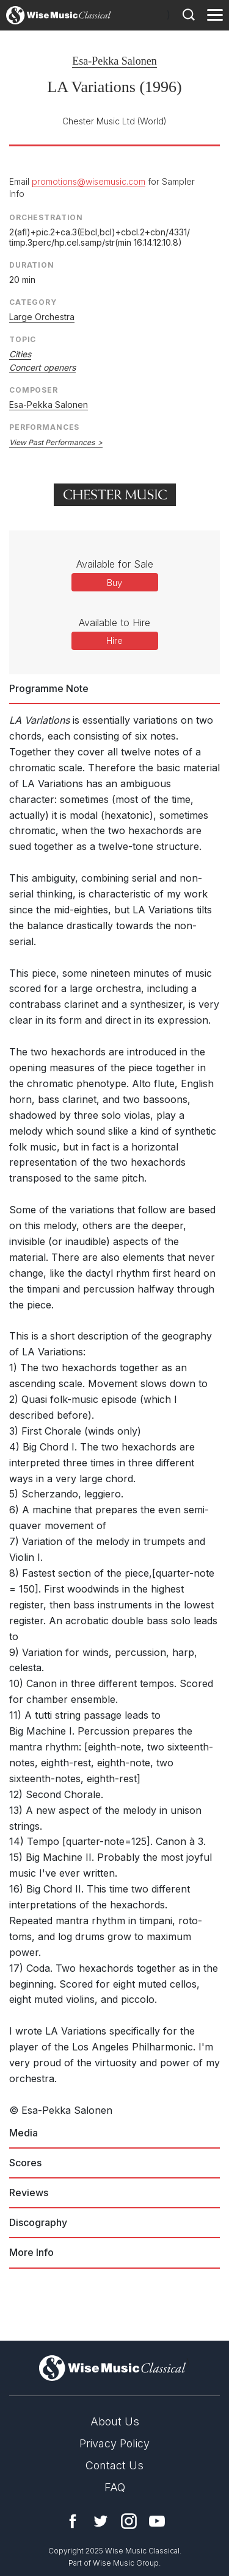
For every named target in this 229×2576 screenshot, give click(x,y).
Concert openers (42, 367)
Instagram (129, 2521)
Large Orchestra (42, 317)
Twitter (101, 2521)
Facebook (73, 2521)
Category (33, 302)
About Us (114, 2421)
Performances (44, 427)
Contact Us (114, 2465)
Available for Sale (114, 564)
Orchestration (46, 217)
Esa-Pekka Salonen (114, 61)
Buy (114, 582)
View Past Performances (52, 442)
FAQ (114, 2487)
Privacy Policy (114, 2443)
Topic (22, 339)
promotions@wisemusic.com (88, 181)
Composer (33, 389)
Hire (114, 640)
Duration (31, 264)
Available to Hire (114, 622)
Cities (20, 354)
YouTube (157, 2521)
